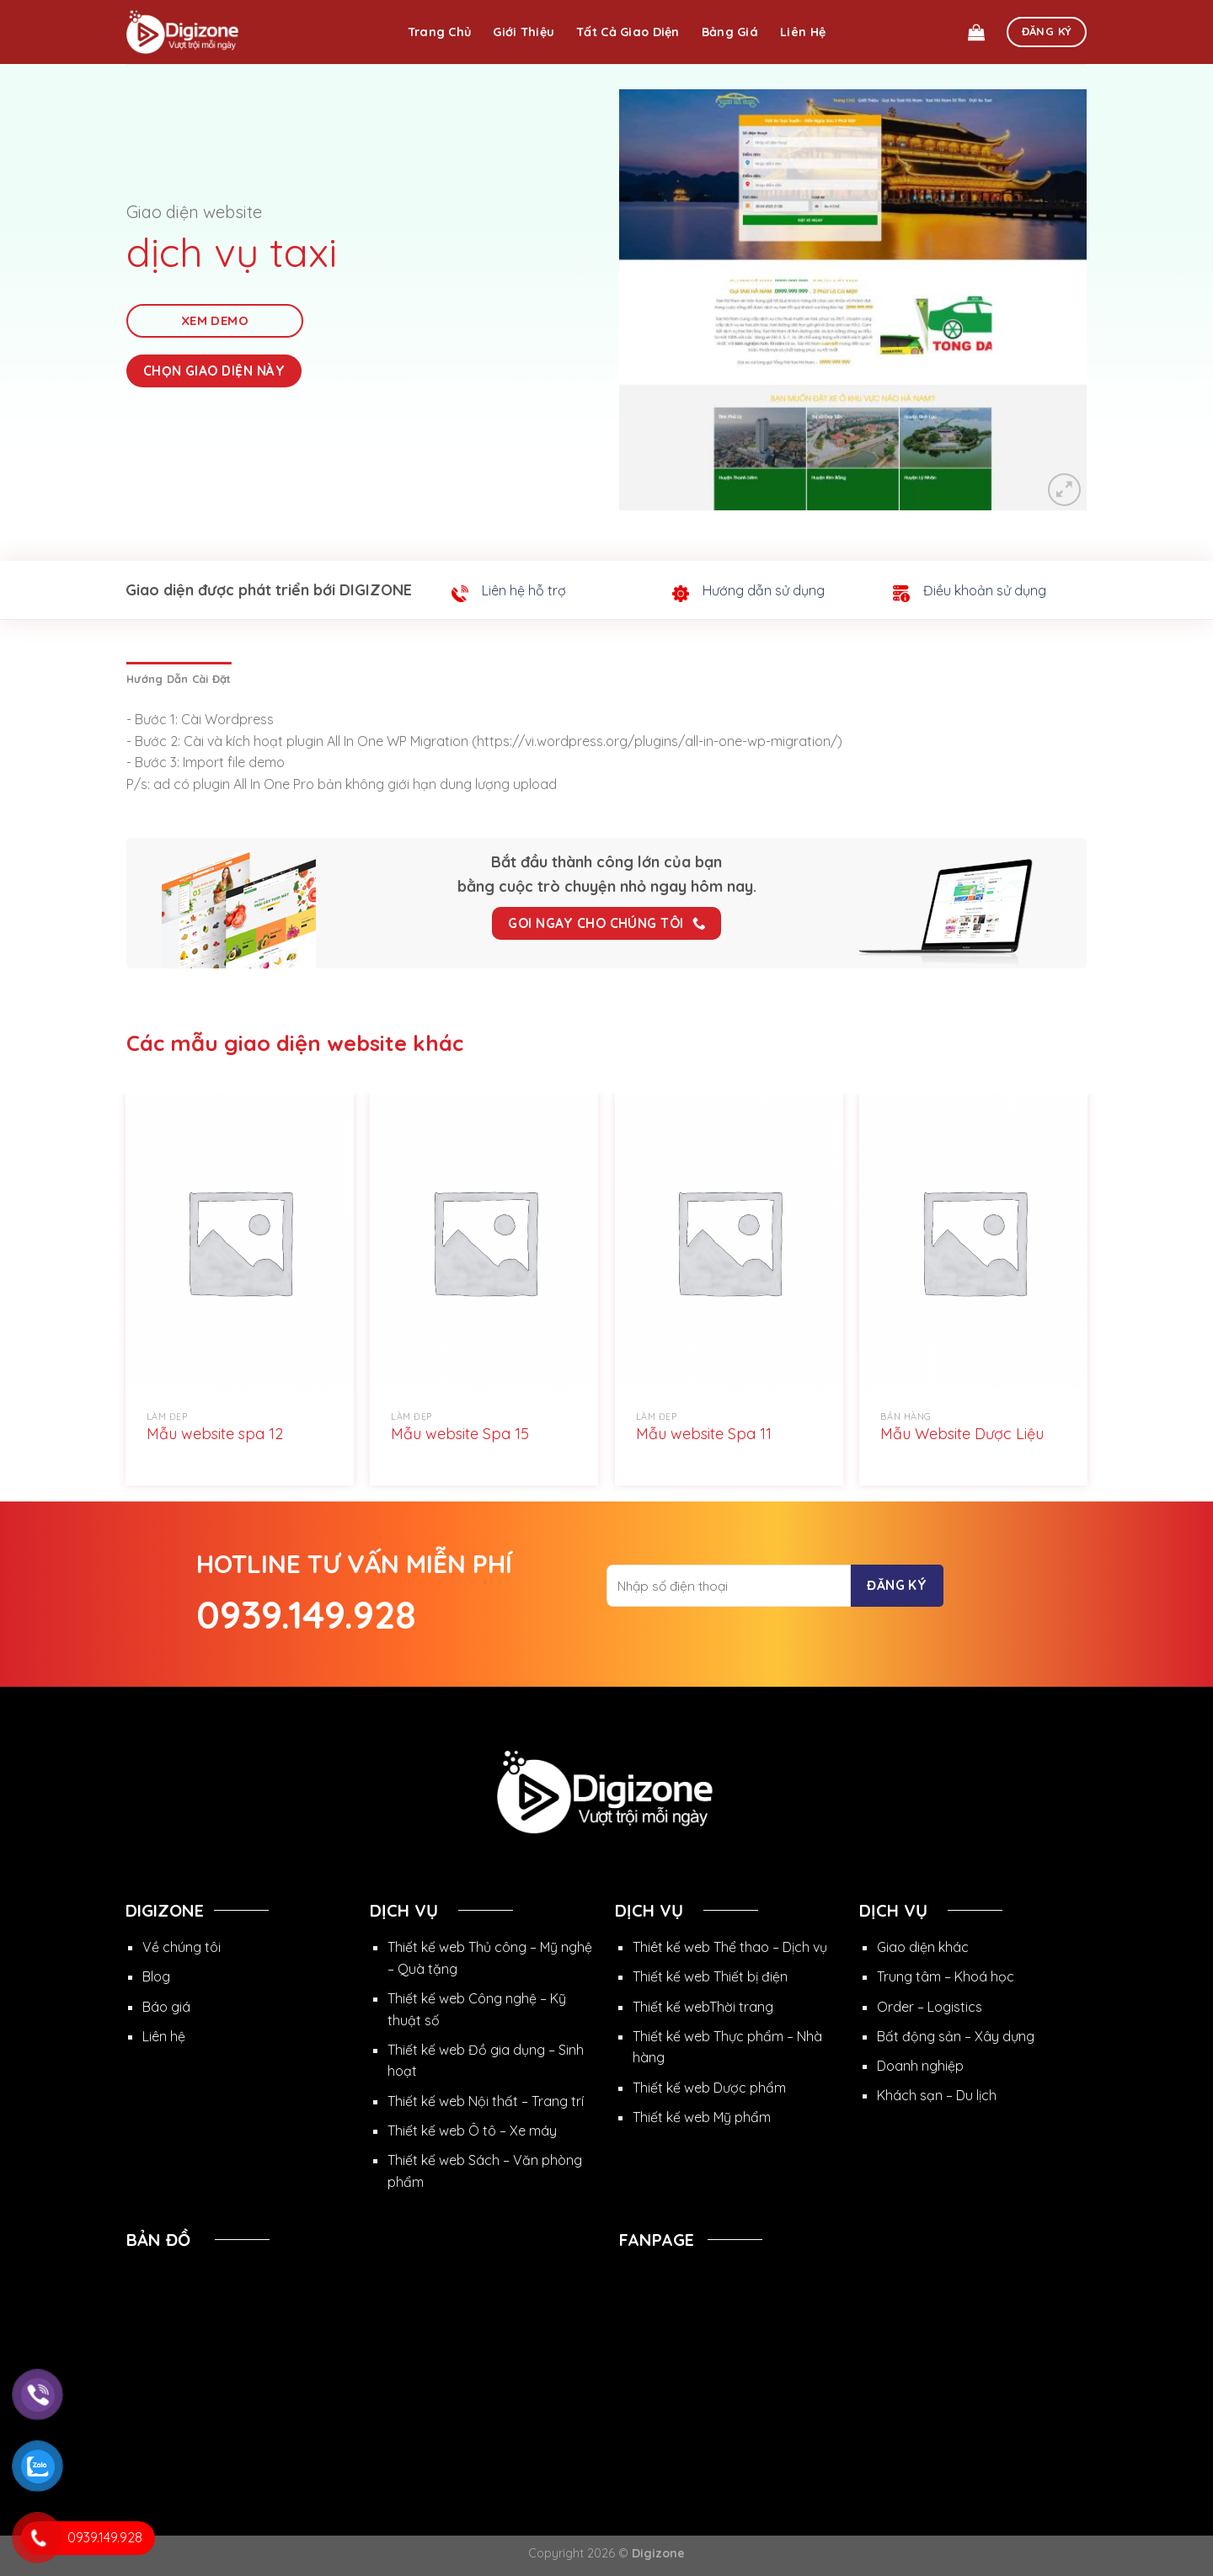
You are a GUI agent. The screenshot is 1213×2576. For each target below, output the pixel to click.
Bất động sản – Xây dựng (955, 2036)
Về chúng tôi (181, 1947)
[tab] (178, 679)
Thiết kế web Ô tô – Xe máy (472, 2130)
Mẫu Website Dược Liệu (962, 1433)
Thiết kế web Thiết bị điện (710, 1976)
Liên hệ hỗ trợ (524, 590)
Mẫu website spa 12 (215, 1433)
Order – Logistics (929, 2006)
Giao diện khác (923, 1947)
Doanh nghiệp (920, 2065)
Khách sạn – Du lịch (937, 2095)
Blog (156, 1976)
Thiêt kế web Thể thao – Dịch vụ (730, 1947)
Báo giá (166, 2006)
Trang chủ (440, 32)
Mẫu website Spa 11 (704, 1433)
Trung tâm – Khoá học (945, 1976)
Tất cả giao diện (628, 32)
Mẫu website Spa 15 (460, 1433)
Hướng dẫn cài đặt (178, 678)
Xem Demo (215, 320)
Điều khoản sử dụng (984, 590)
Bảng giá (730, 32)
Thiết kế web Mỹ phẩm (702, 2117)
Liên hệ (803, 32)
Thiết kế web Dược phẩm (709, 2087)
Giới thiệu (523, 32)
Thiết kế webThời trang (703, 2006)
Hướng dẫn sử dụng (764, 590)
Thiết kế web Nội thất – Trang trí (485, 2101)
